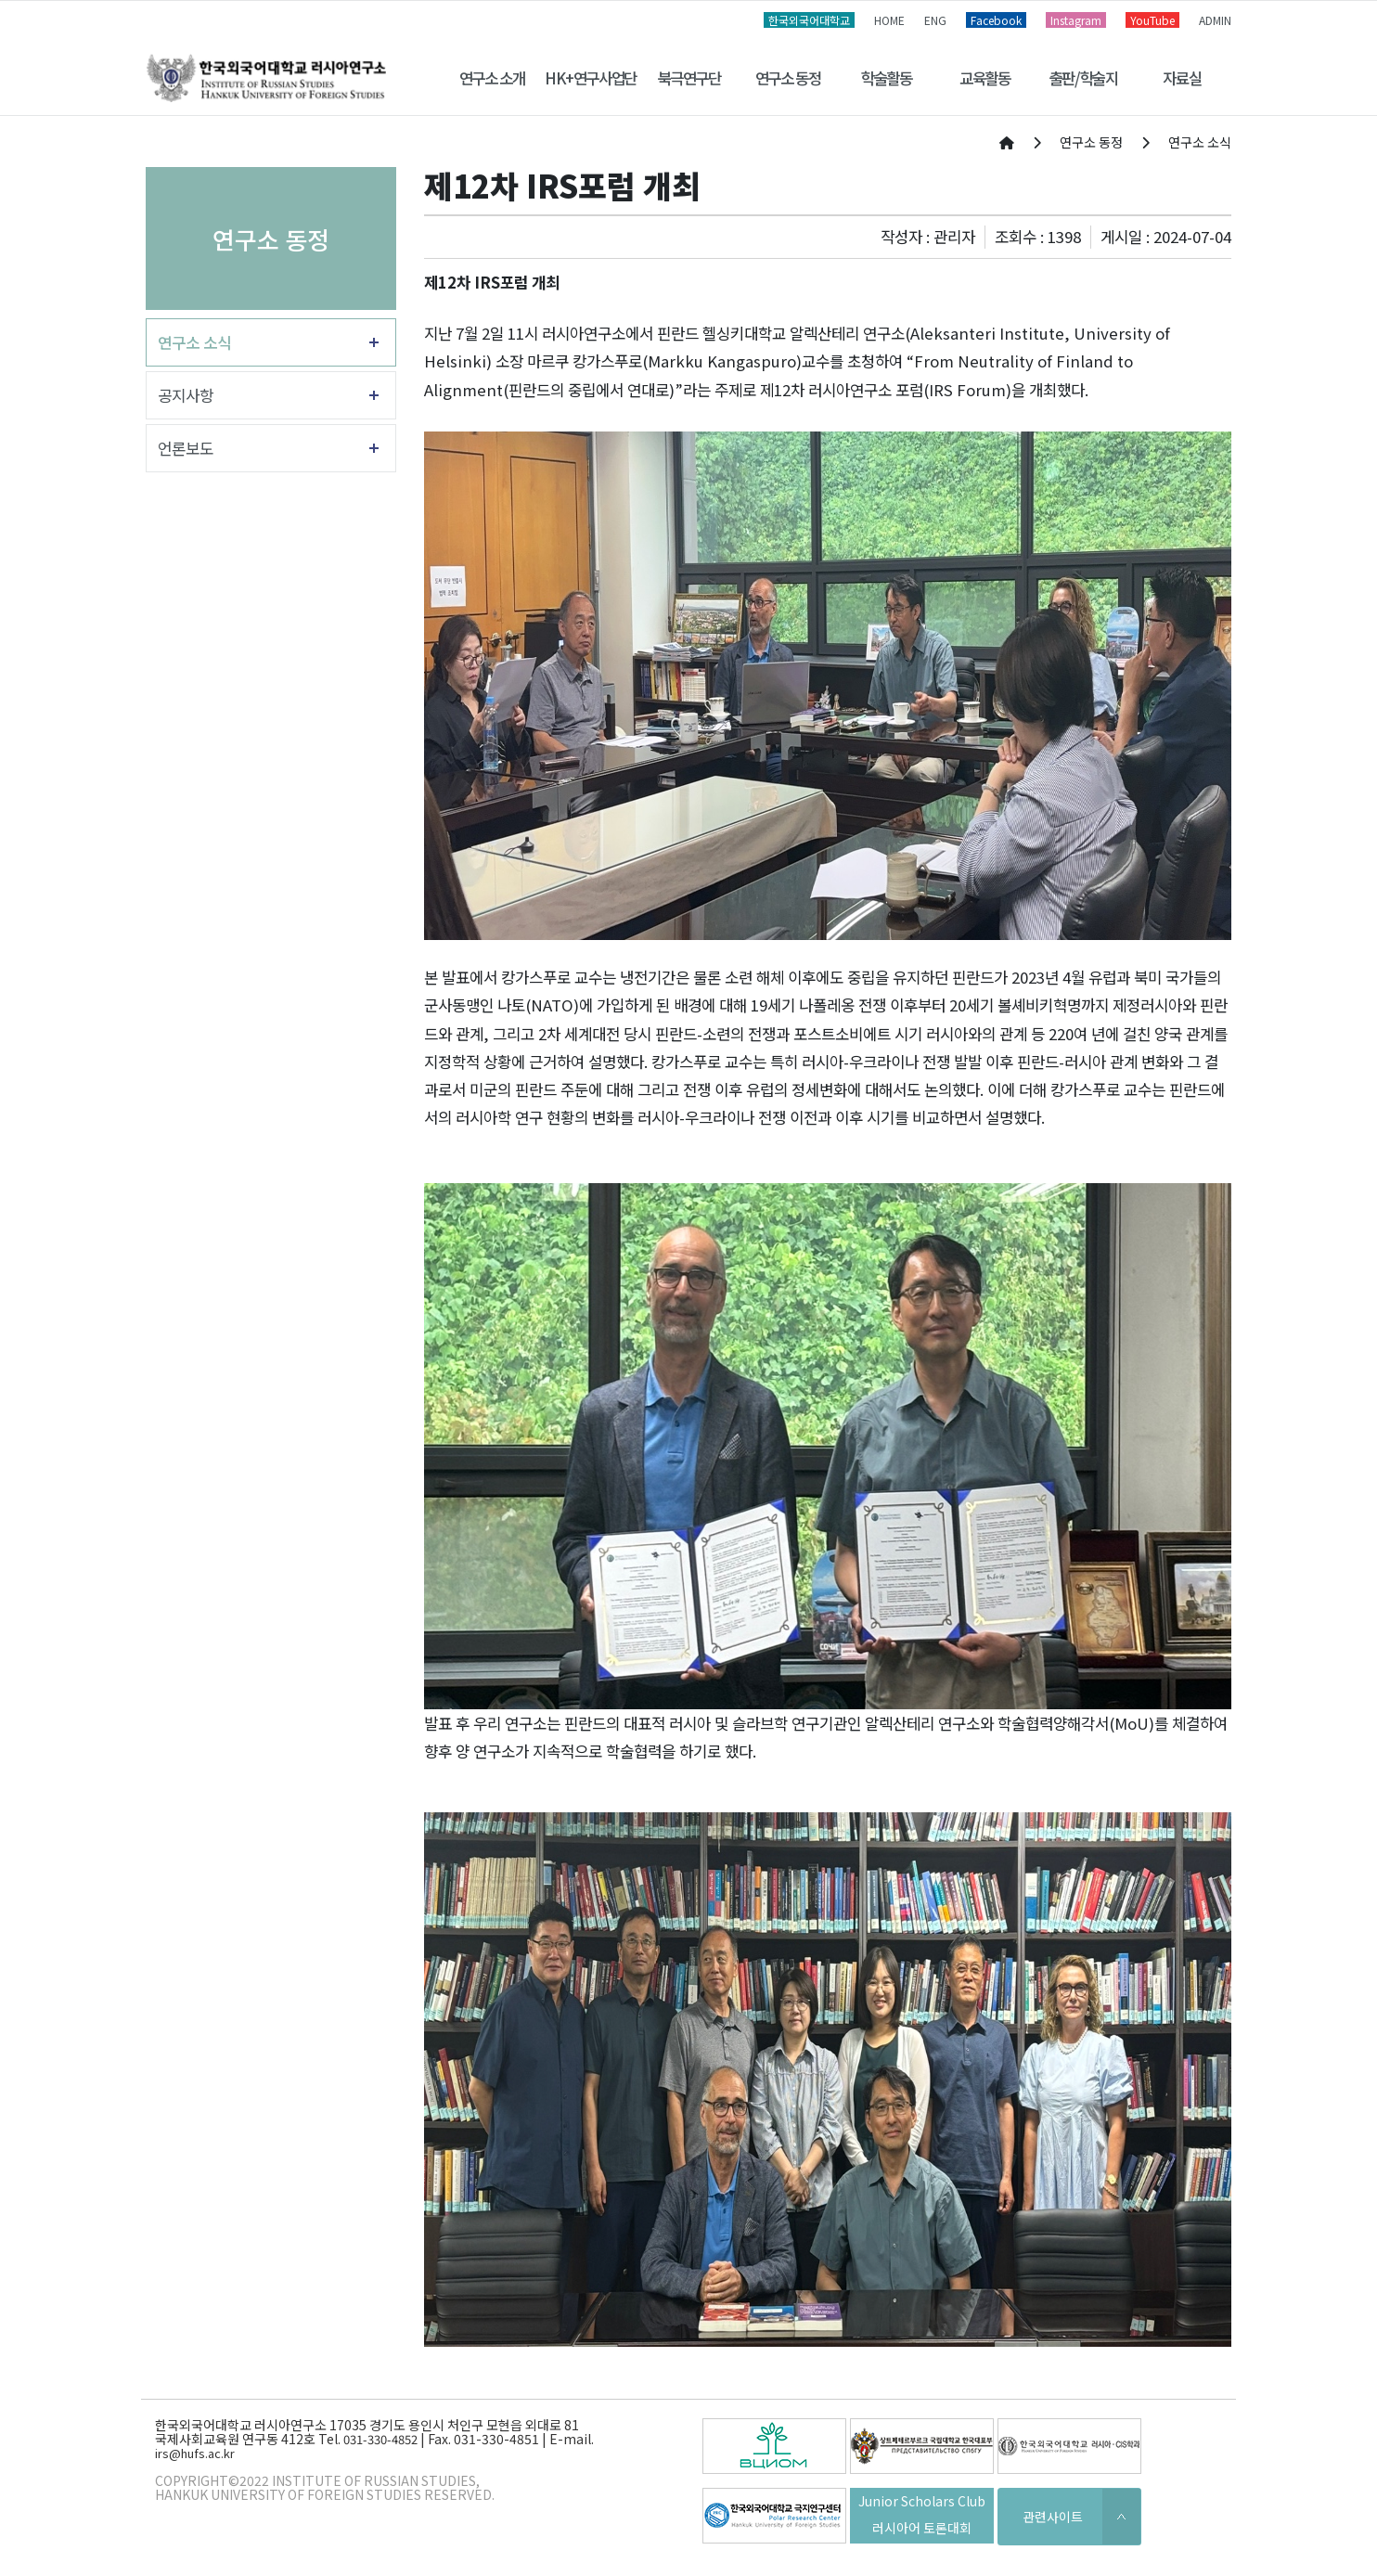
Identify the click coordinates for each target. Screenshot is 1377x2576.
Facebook (996, 20)
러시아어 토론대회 (922, 2527)
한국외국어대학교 (809, 20)
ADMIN (1215, 20)
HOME (889, 20)
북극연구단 (689, 78)
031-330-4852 (380, 2439)
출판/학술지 (1083, 78)
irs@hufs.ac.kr (195, 2453)
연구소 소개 (492, 78)
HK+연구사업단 (591, 78)
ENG (935, 20)
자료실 (1182, 78)
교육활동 (984, 78)
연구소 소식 (194, 342)
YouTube (1152, 20)
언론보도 (185, 448)
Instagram (1075, 20)
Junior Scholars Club (921, 2501)
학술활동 (886, 78)
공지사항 (185, 395)
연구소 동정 (788, 78)
